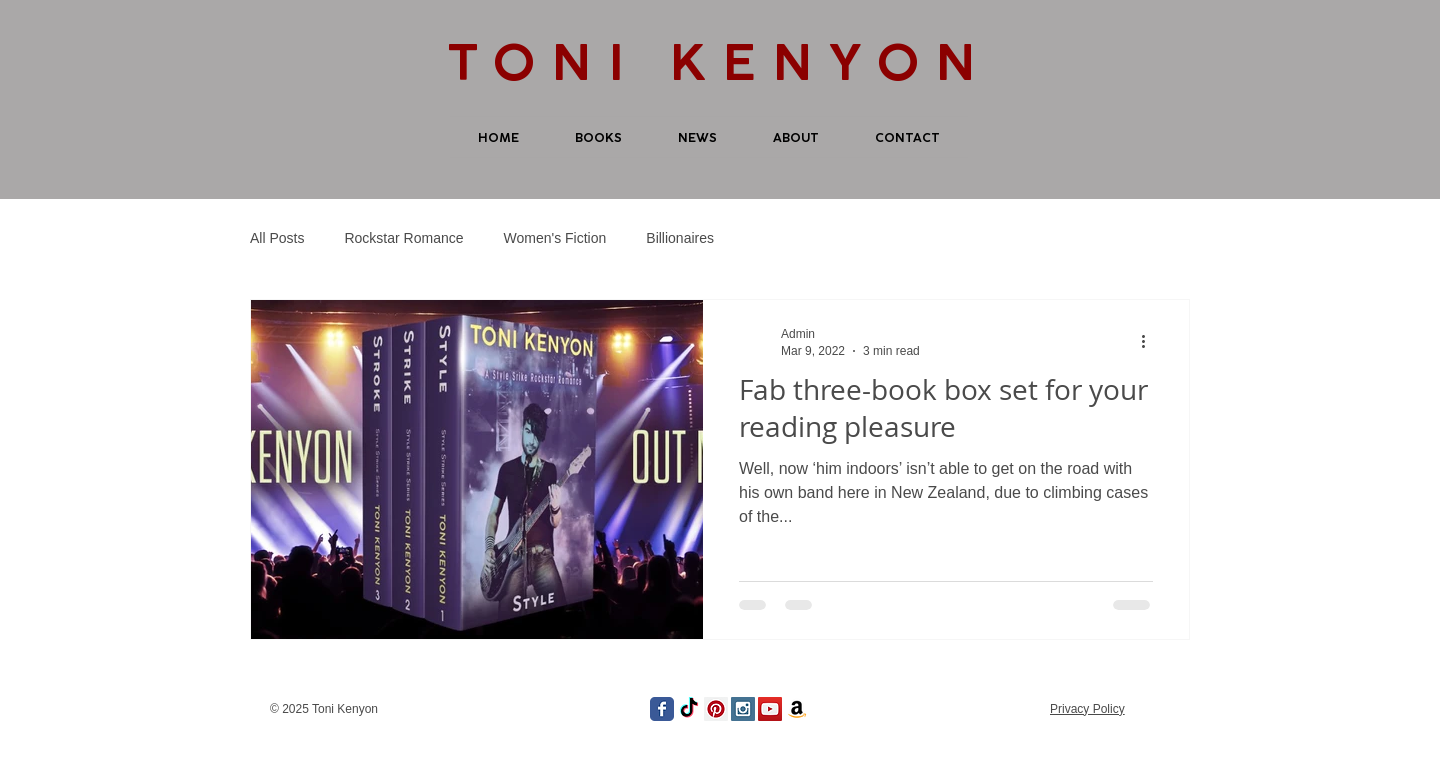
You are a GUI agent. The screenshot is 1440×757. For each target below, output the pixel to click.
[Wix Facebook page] (662, 709)
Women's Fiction (555, 238)
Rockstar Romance (403, 238)
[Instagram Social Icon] (743, 709)
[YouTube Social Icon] (770, 709)
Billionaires (680, 238)
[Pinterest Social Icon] (716, 709)
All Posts (277, 238)
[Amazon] (797, 709)
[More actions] (1150, 341)
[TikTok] (689, 709)
